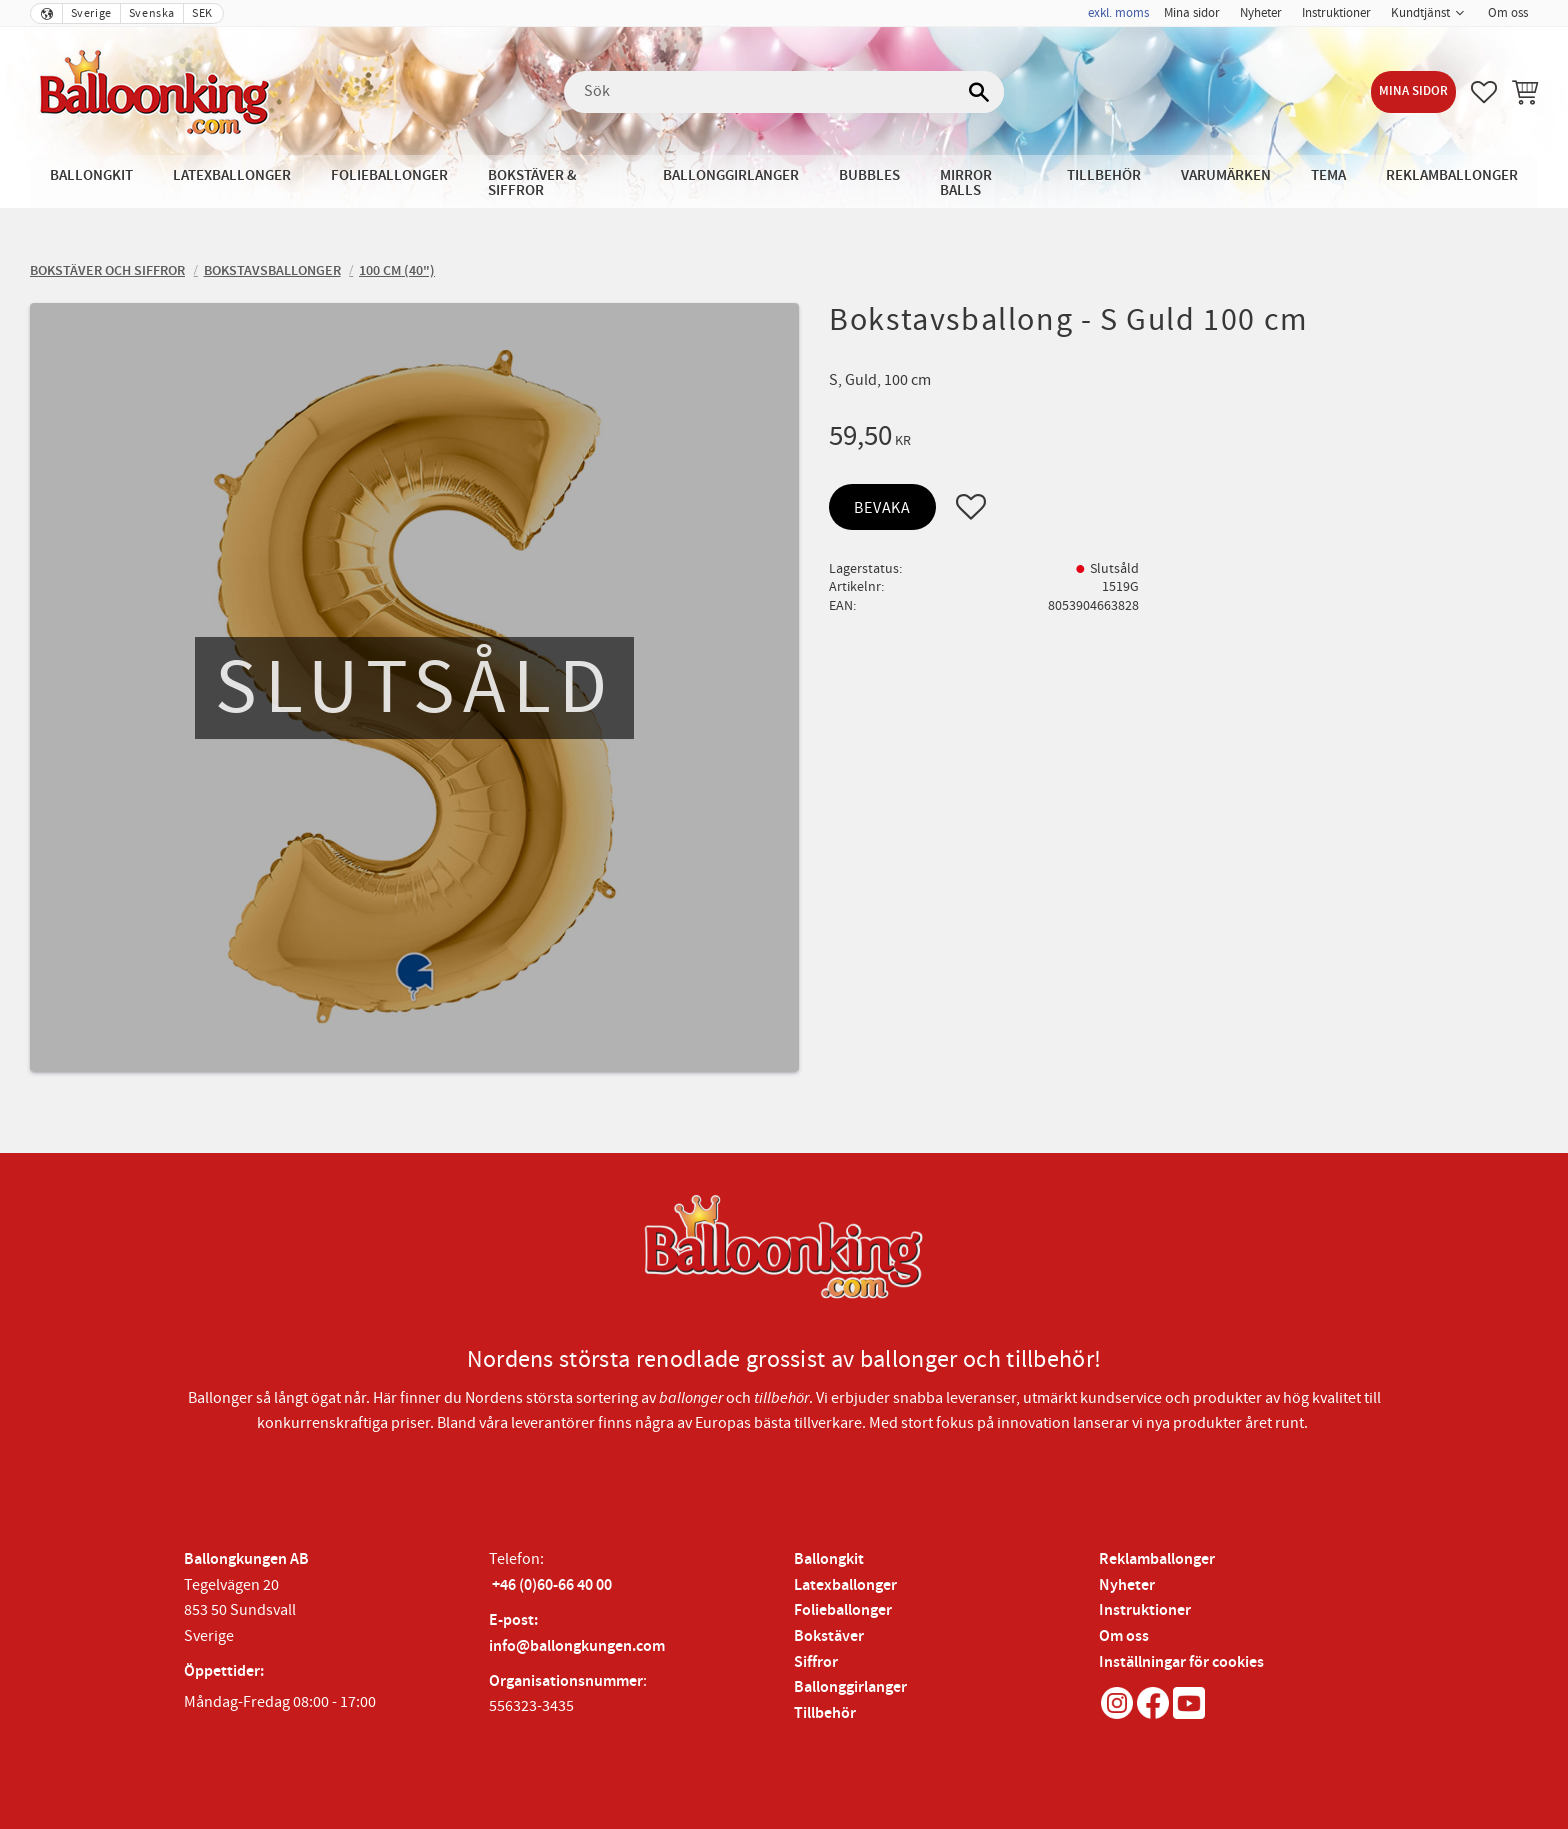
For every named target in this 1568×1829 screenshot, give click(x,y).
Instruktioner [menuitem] (1336, 13)
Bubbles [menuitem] (869, 175)
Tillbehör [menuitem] (1104, 175)
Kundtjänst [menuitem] (1420, 13)
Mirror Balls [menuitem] (966, 183)
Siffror (816, 1662)
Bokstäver (829, 1636)
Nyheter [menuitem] (1261, 13)
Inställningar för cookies (1181, 1662)
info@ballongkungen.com (577, 1646)
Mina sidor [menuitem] (1192, 13)
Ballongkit (829, 1559)
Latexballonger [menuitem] (232, 175)
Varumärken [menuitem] (1226, 175)
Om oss (1124, 1636)
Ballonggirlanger (850, 1687)
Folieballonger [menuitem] (389, 175)
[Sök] (979, 92)
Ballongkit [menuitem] (91, 175)
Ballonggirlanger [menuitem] (731, 175)
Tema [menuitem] (1328, 175)
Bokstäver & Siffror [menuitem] (532, 183)
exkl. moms (1118, 13)
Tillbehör (825, 1713)
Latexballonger (845, 1585)
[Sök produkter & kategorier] (784, 92)
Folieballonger (843, 1610)
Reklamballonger (1157, 1559)
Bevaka (882, 508)
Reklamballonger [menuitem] (1452, 175)
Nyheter (1127, 1585)
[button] (1484, 92)
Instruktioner (1145, 1610)
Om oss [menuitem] (1508, 13)
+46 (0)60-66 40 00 (552, 1585)
